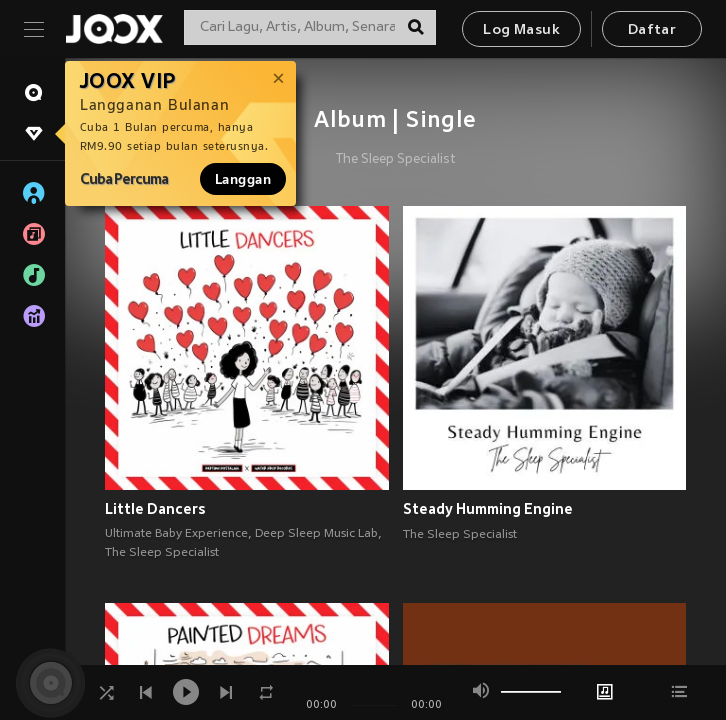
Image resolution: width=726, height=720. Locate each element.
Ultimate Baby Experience (176, 534)
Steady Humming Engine (488, 509)
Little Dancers (155, 509)
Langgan (243, 179)
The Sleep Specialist (396, 160)
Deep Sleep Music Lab (316, 534)
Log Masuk (521, 30)
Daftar (652, 30)
